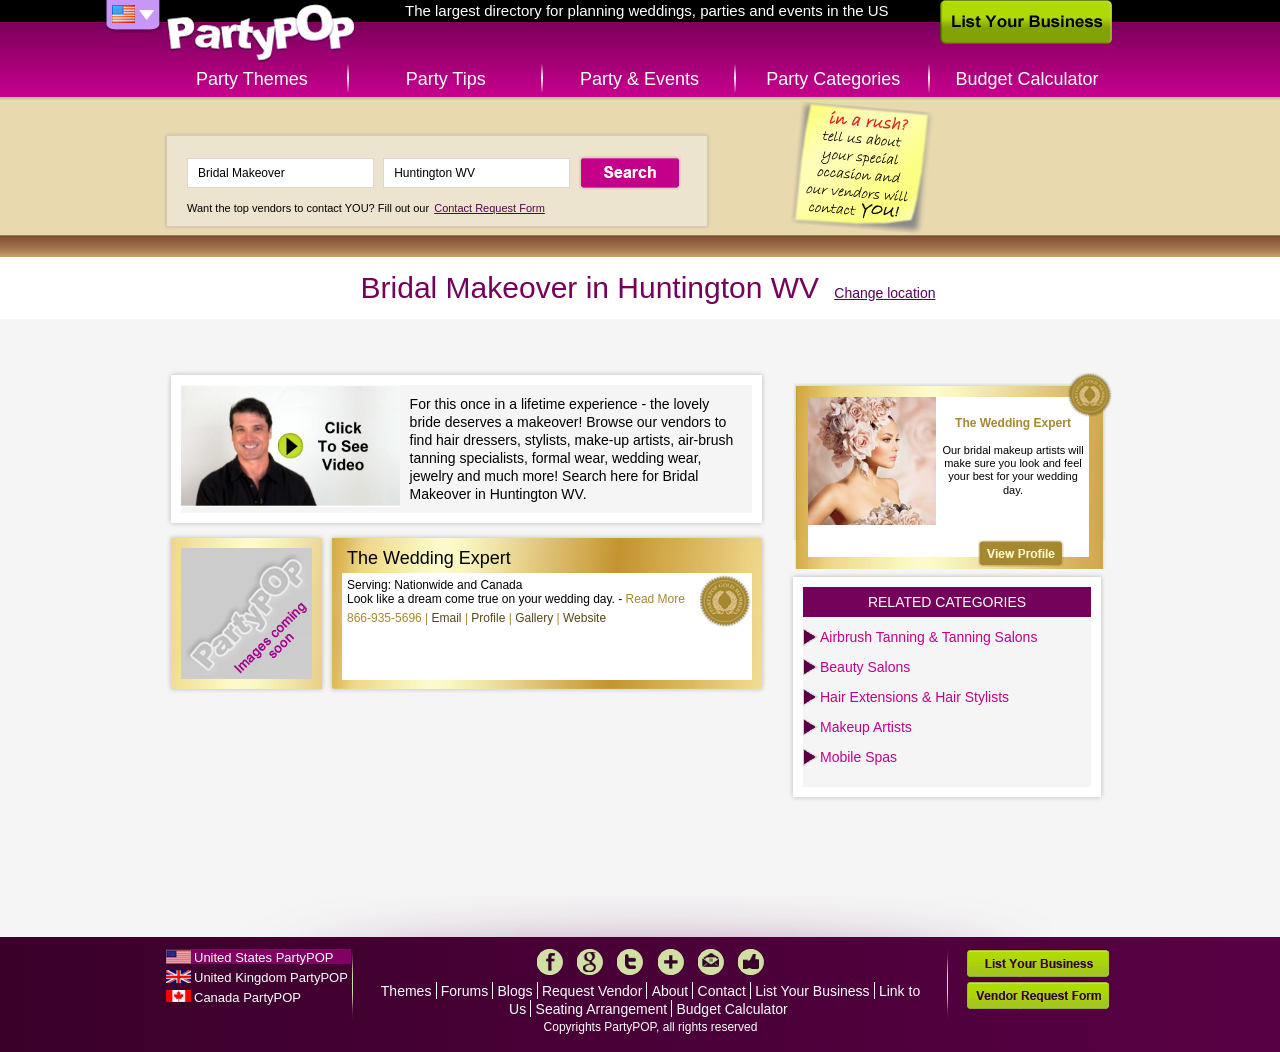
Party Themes (252, 79)
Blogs (515, 991)
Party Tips (446, 79)
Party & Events (639, 79)
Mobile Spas (858, 757)
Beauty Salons (865, 667)
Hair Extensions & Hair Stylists (914, 697)
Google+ (590, 962)
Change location (884, 293)
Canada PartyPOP (247, 997)
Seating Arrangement (602, 1009)
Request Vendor (592, 991)
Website (584, 618)
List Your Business (812, 991)
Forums (464, 991)
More (671, 962)
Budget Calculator (1027, 79)
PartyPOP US (261, 33)
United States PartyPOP (263, 957)
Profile (488, 618)
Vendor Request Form (1038, 995)
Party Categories (833, 79)
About (670, 991)
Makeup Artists (866, 727)
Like (751, 962)
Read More (655, 599)
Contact (722, 991)
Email (447, 618)
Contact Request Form (489, 208)
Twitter (630, 962)
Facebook (550, 962)
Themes (406, 991)
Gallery (534, 618)
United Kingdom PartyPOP (271, 977)
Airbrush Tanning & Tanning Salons (928, 637)
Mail (711, 962)
